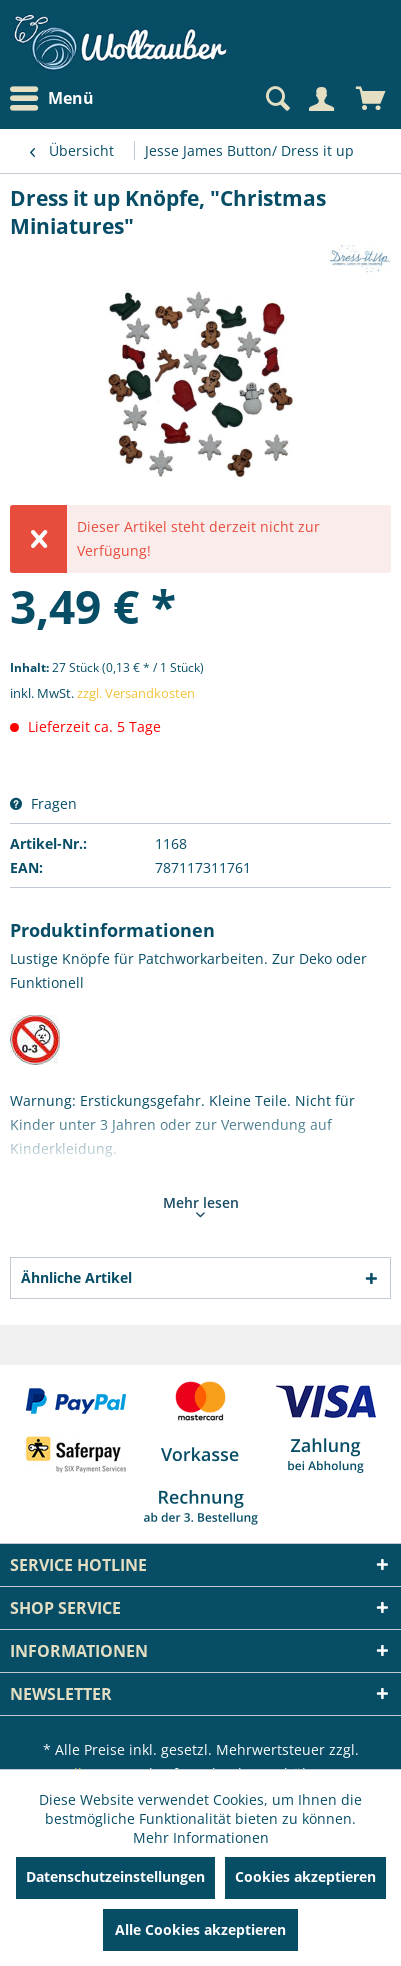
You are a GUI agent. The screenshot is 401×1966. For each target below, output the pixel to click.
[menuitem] (57, 98)
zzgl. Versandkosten (136, 693)
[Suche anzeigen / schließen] (276, 99)
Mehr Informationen (201, 1837)
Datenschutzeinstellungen (115, 1876)
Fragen (43, 803)
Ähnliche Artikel (76, 1277)
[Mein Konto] (321, 99)
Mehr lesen (201, 1205)
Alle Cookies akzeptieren (200, 1929)
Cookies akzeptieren (305, 1876)
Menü (52, 99)
